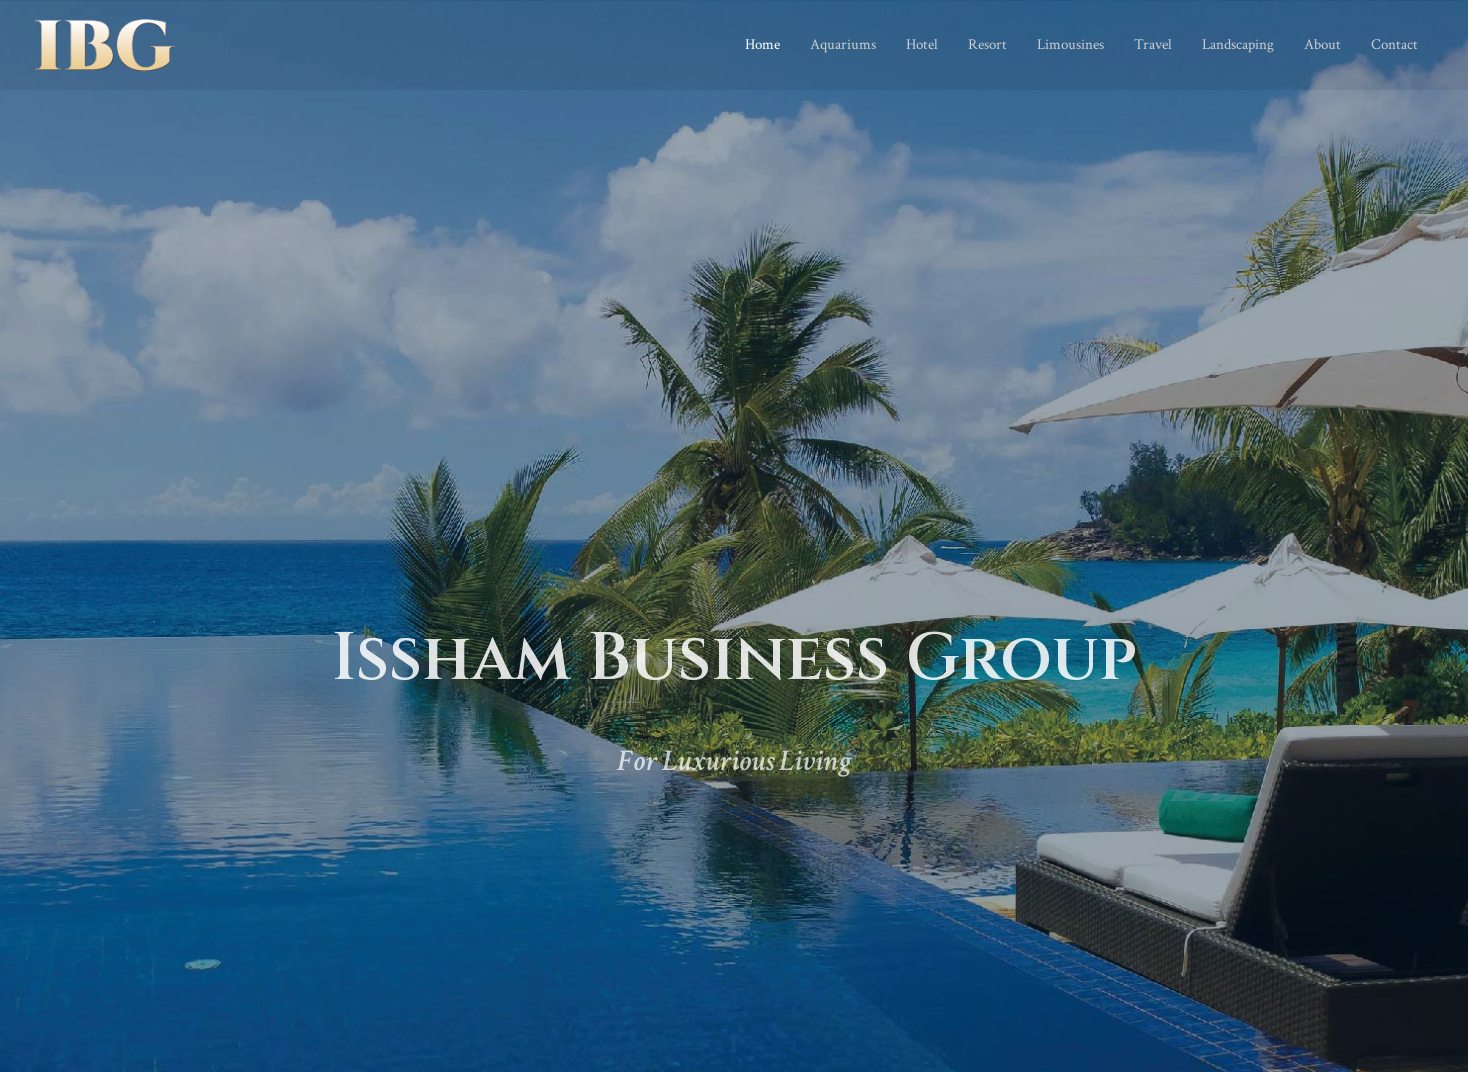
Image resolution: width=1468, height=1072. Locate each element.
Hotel (922, 44)
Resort (987, 44)
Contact (1394, 44)
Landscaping (1238, 44)
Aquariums (843, 44)
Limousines (1070, 44)
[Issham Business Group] (105, 43)
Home (762, 44)
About (1322, 44)
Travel (1153, 44)
